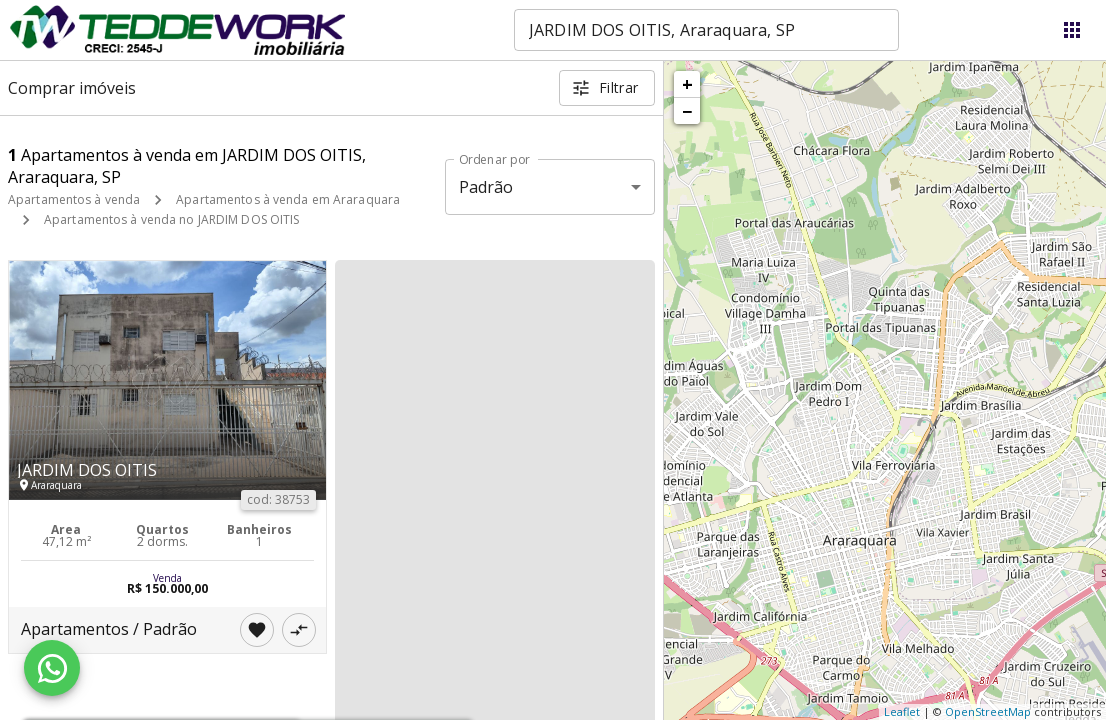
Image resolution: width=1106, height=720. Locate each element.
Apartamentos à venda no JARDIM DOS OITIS (172, 219)
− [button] (687, 111)
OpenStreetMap (988, 711)
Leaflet (902, 711)
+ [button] (687, 84)
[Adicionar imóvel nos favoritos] (257, 630)
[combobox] (706, 30)
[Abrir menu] (1072, 30)
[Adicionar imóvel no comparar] (299, 630)
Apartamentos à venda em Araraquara (288, 199)
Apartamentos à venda (74, 199)
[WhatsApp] (52, 668)
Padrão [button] (486, 187)
